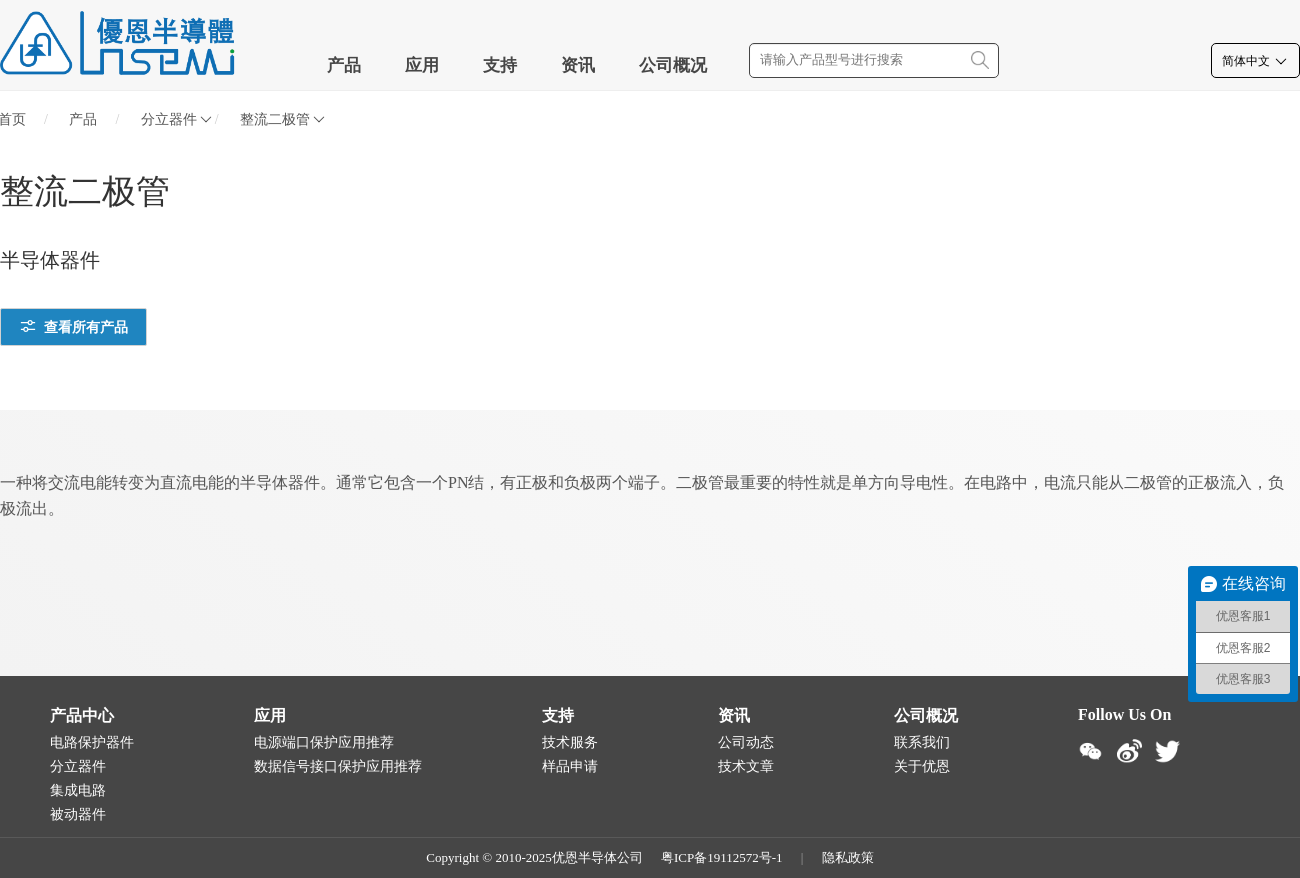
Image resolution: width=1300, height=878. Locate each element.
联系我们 (922, 742)
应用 (422, 65)
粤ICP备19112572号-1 (722, 857)
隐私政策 (848, 857)
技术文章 (746, 766)
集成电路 (78, 790)
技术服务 (570, 742)
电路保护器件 (92, 742)
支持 (500, 65)
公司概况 (673, 65)
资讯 (578, 65)
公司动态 (746, 742)
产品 (344, 65)
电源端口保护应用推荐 (324, 742)
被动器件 (78, 814)
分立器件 (176, 120)
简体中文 (1255, 61)
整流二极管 (282, 120)
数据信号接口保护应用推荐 (338, 766)
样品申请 (570, 766)
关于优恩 (922, 766)
